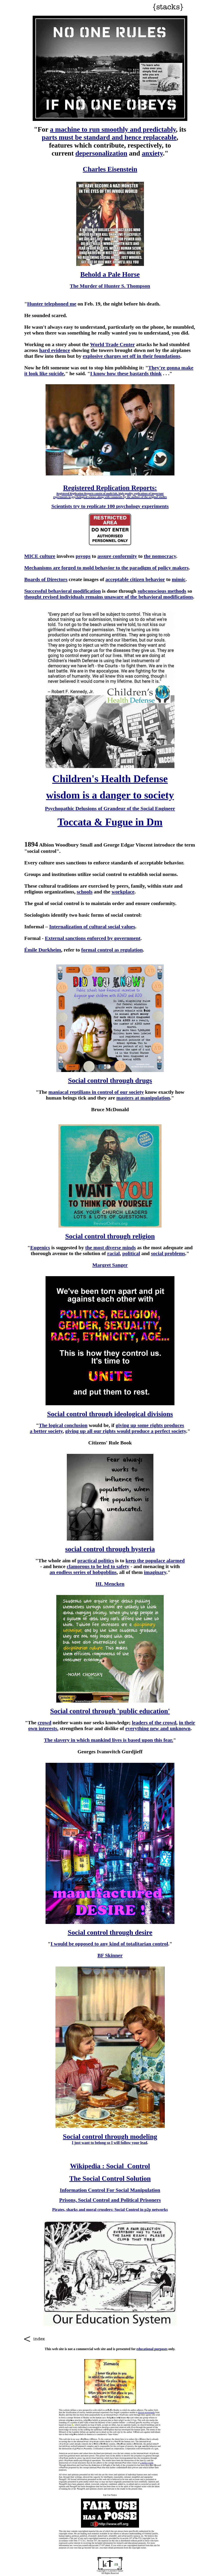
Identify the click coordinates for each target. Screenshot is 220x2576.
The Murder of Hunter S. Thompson (110, 286)
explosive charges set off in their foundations (131, 356)
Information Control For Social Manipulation (110, 2190)
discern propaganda (146, 2412)
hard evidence (54, 350)
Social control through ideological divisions (110, 1414)
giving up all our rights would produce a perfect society (125, 1431)
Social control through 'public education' (110, 1711)
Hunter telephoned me (51, 304)
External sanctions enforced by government (93, 938)
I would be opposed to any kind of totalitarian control (109, 1944)
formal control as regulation (112, 950)
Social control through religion (110, 1236)
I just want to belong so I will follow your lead (109, 2143)
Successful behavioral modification (62, 591)
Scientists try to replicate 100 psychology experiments (110, 506)
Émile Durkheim (42, 950)
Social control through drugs (110, 1080)
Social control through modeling (110, 2136)
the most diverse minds (110, 1247)
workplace (123, 892)
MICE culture (39, 556)
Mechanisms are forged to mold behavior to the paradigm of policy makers (106, 568)
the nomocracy (160, 556)
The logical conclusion (63, 1425)
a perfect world (146, 2463)
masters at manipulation (143, 1098)
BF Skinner (109, 1955)
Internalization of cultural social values (92, 926)
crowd (44, 1722)
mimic (179, 579)
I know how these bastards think (126, 373)
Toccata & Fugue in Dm (110, 822)
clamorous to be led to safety (98, 1566)
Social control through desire (110, 1932)
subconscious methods (162, 591)
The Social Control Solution (110, 2178)
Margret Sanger (110, 1265)
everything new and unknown (157, 1728)
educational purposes (151, 2349)
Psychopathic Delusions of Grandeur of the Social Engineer (110, 808)
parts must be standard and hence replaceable (109, 137)
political (131, 1253)
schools (84, 892)
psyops (83, 556)
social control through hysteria (110, 1549)
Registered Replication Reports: (110, 491)
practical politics (95, 1560)
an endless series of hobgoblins (83, 1572)
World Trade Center (112, 344)
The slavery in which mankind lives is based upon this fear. (108, 1740)
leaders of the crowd (154, 1722)
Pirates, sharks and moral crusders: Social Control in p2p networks (110, 2209)
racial (113, 1253)
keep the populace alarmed (155, 1560)
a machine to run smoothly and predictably (113, 129)
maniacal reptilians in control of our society (96, 1092)
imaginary (155, 1572)
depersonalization (101, 153)
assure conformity (117, 556)
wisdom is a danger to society (110, 795)
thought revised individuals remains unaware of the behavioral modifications (108, 597)
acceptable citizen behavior (135, 579)
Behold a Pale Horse (110, 274)
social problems (168, 1253)
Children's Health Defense (110, 778)
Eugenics (40, 1247)
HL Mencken (110, 1584)
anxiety (152, 153)
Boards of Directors (45, 579)
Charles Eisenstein (110, 169)
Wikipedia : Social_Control (110, 2166)
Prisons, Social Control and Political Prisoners (110, 2200)
